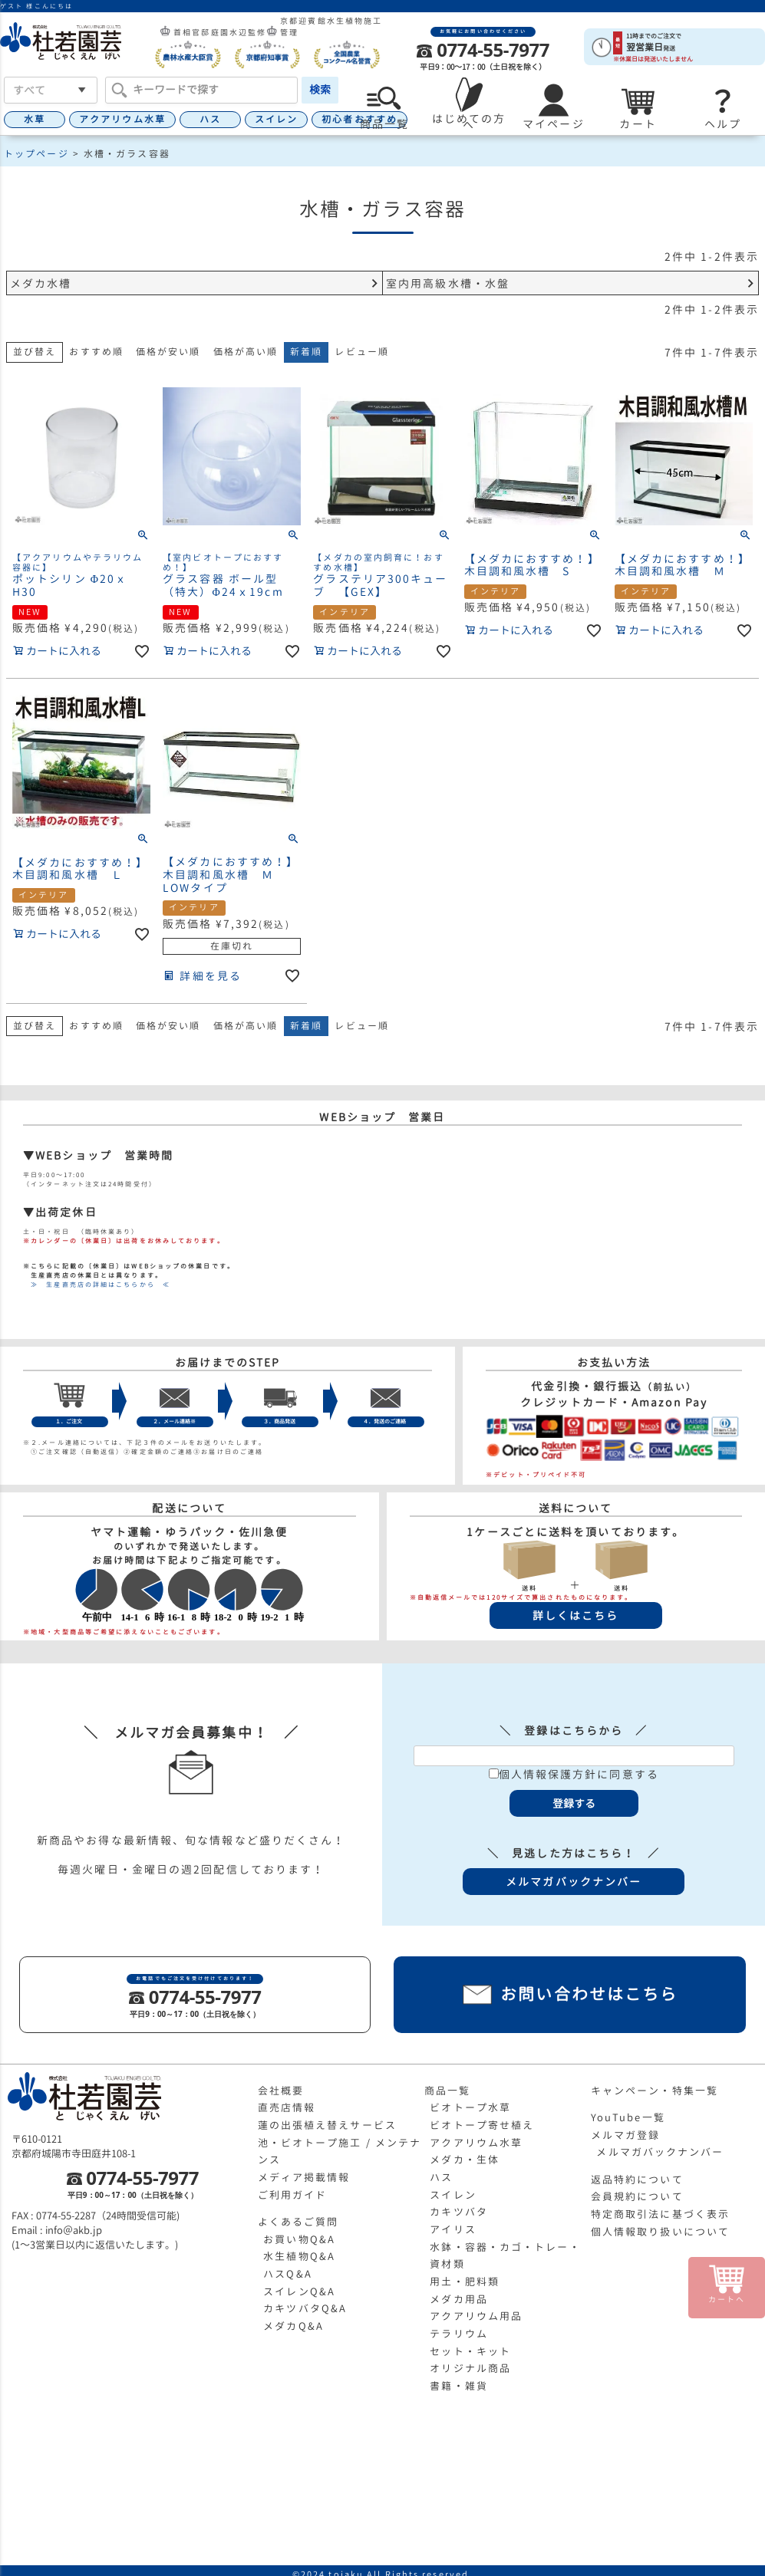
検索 (320, 89)
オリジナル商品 (470, 2368)
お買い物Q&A (299, 2239)
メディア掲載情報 (304, 2177)
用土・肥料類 (465, 2281)
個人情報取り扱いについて (660, 2232)
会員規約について (637, 2196)
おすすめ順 (96, 351)
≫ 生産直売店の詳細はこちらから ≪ (96, 1284)
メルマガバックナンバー (660, 2152)
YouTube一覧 (628, 2117)
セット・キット (470, 2351)
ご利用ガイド (293, 2195)
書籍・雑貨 (459, 2386)
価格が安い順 (168, 351)
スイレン (276, 119)
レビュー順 (362, 351)
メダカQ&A (293, 2326)
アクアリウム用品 (476, 2316)
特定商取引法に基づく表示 (660, 2214)
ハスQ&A (287, 2274)
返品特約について (637, 2179)
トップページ (36, 153)
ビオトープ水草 (470, 2107)
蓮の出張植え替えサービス (327, 2125)
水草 (34, 119)
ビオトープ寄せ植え (482, 2125)
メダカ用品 (459, 2299)
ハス (210, 119)
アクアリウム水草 (122, 119)
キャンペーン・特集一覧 (654, 2090)
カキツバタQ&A (305, 2308)
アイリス (453, 2229)
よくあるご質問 (298, 2222)
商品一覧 (447, 2090)
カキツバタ (459, 2212)
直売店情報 (287, 2107)
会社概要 (281, 2090)
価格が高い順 (246, 351)
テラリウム (459, 2334)
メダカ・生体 (465, 2159)
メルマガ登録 (626, 2135)
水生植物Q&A (299, 2256)
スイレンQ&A (299, 2291)
